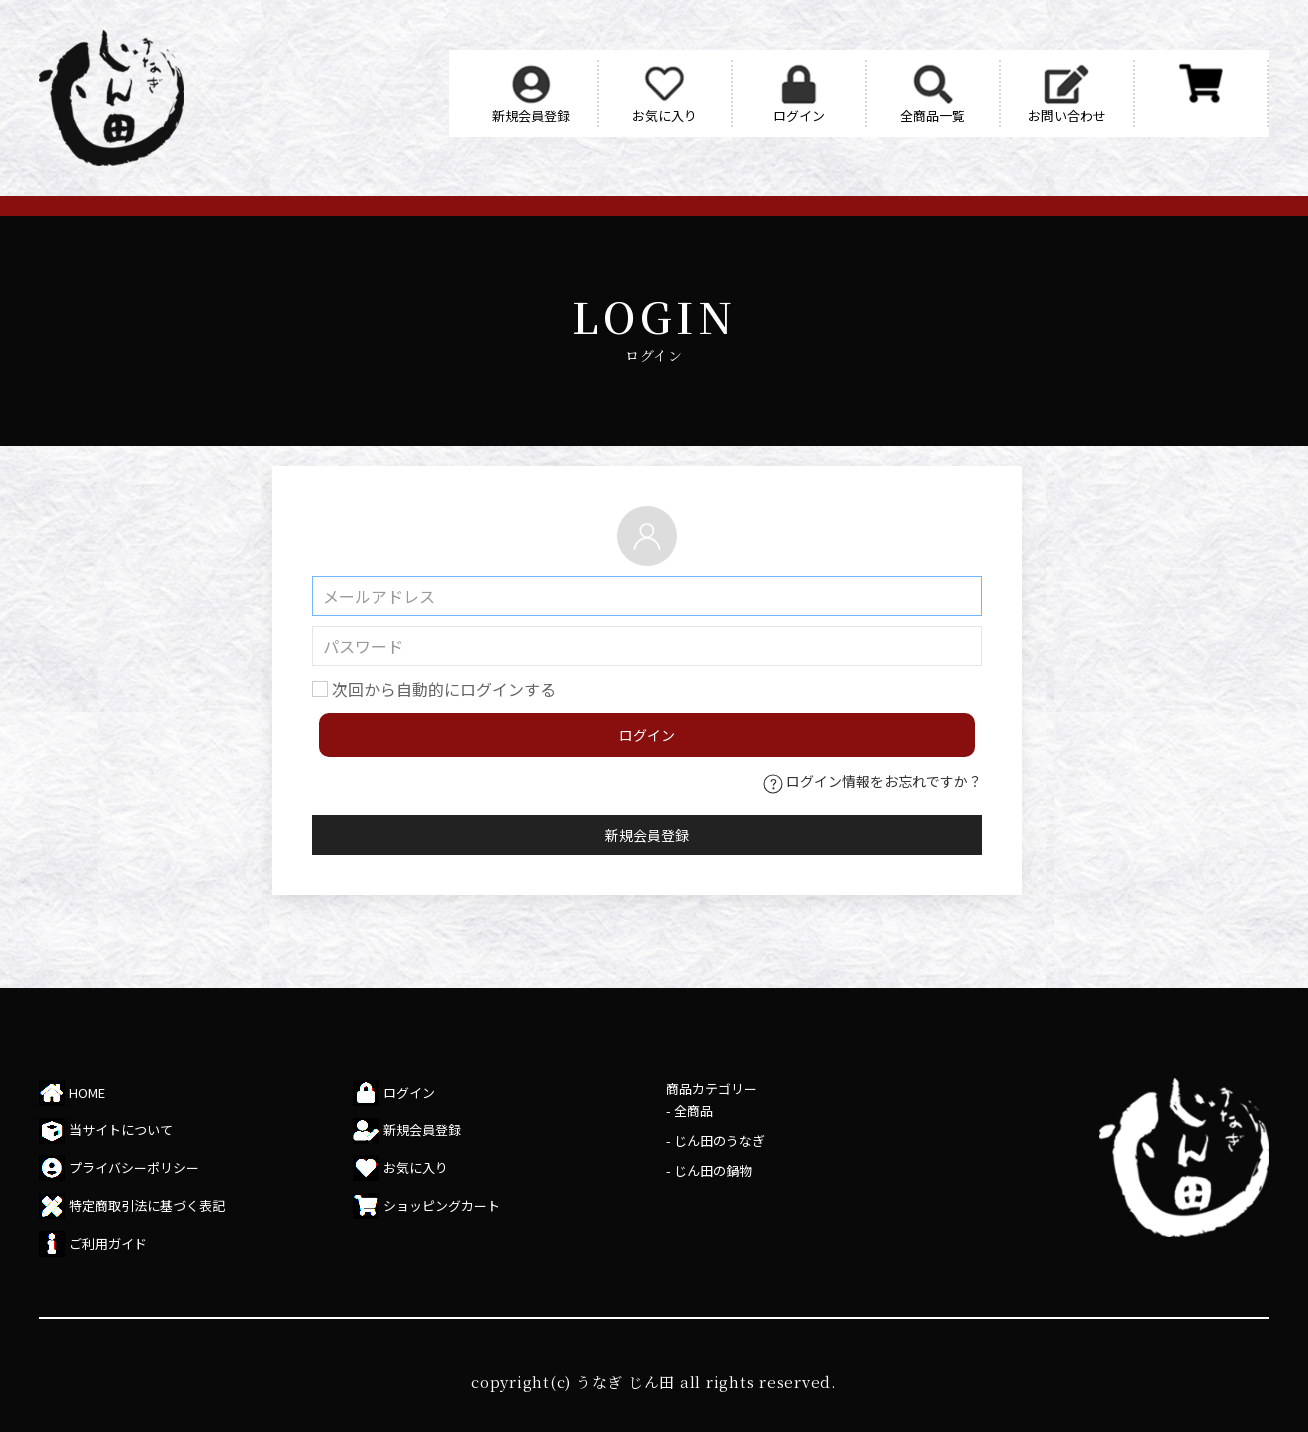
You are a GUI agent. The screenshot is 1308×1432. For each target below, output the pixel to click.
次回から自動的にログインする (444, 689)
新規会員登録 (647, 835)
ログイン (647, 735)
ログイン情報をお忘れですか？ (872, 781)
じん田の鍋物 (713, 1170)
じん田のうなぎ (719, 1140)
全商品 (693, 1110)
